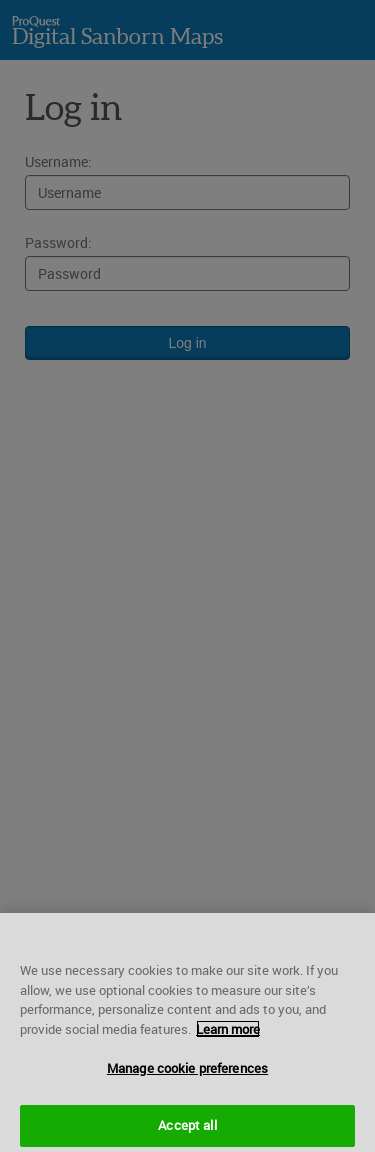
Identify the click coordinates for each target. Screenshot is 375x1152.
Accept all (187, 1129)
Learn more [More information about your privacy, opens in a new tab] (228, 1032)
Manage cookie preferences (187, 1072)
